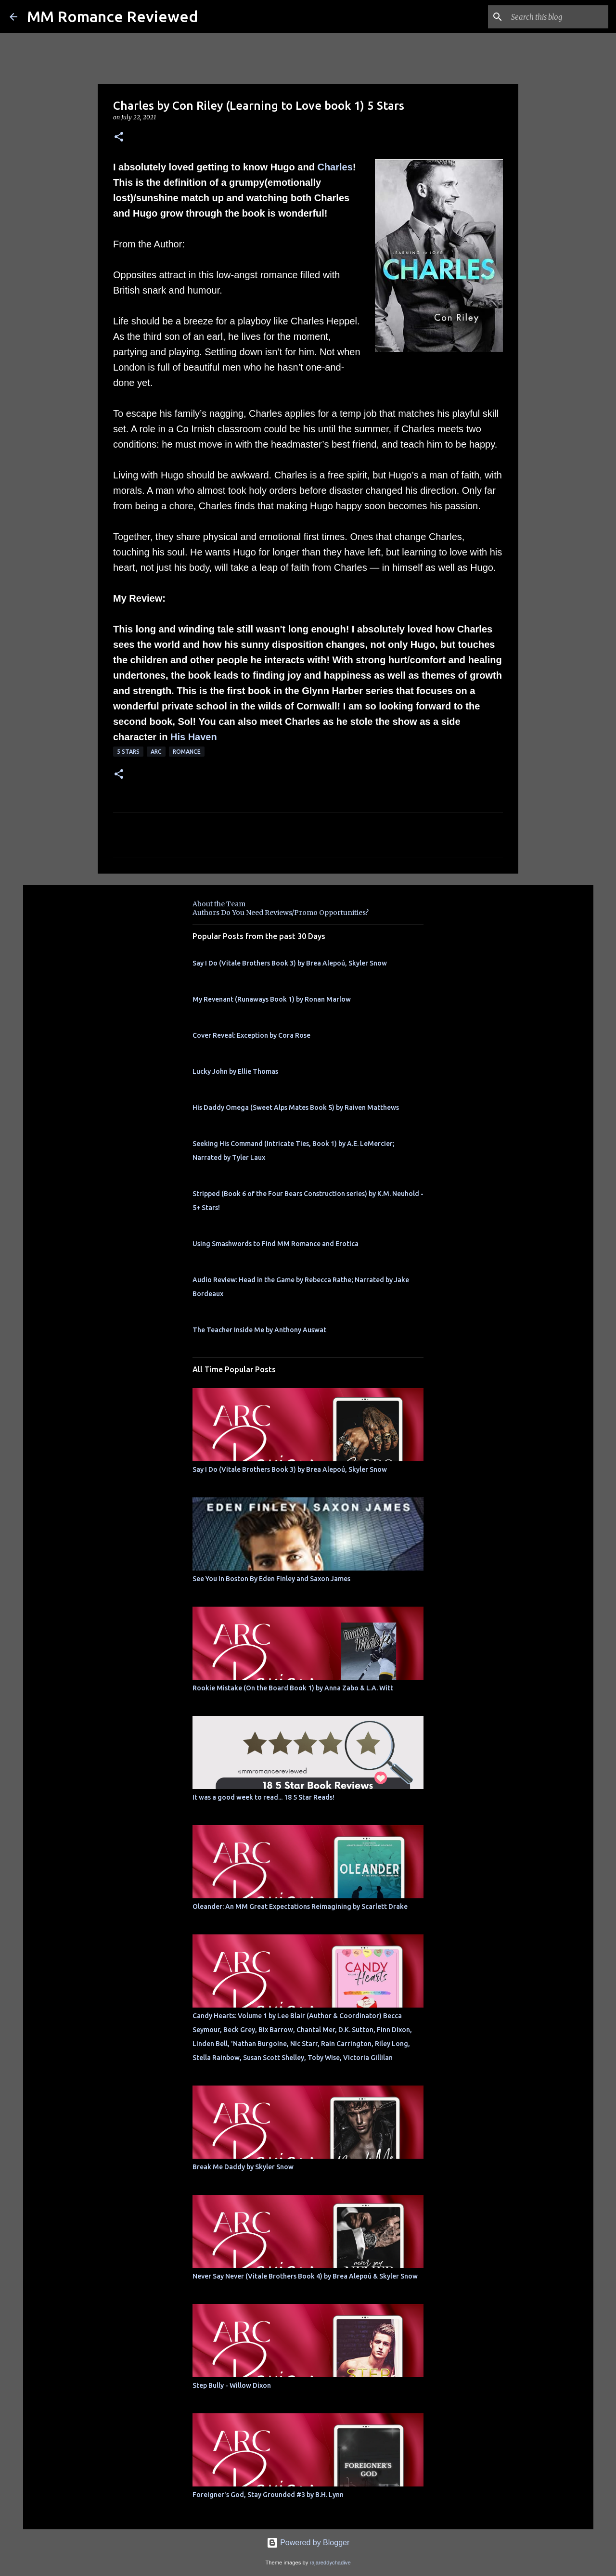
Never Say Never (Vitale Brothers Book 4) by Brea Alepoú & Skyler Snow (305, 2276)
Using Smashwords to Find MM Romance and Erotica (275, 1244)
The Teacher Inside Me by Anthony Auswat (259, 1330)
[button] (119, 137)
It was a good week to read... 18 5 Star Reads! (263, 1797)
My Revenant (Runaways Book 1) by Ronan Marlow (271, 999)
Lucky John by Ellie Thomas (235, 1071)
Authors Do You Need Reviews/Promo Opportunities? (280, 912)
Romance (187, 751)
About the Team (218, 904)
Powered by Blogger (308, 2542)
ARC (156, 751)
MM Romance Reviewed (112, 16)
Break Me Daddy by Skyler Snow (243, 2167)
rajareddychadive (329, 2562)
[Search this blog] (557, 16)
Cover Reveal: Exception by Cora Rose (251, 1035)
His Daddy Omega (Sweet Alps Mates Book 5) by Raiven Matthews (295, 1107)
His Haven (193, 737)
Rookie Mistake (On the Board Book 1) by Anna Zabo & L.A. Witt (292, 1688)
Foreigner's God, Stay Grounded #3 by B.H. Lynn (268, 2495)
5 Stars (128, 751)
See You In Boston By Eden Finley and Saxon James (271, 1579)
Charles (334, 167)
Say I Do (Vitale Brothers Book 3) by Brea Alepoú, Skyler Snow (289, 963)
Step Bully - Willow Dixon (231, 2385)
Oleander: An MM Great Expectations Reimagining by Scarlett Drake (300, 1906)
